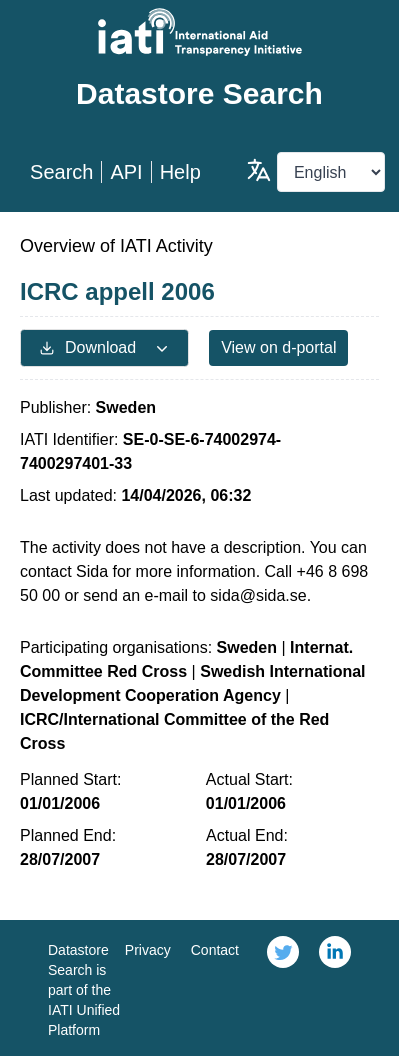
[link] (283, 988)
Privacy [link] (148, 950)
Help (180, 172)
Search (61, 172)
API (126, 172)
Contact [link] (215, 950)
